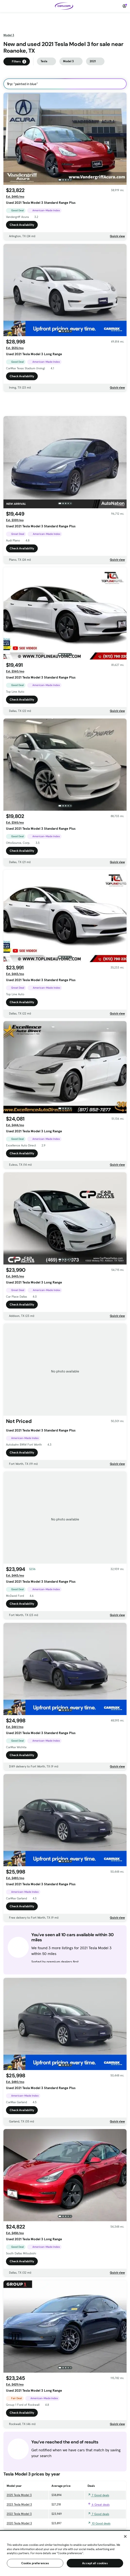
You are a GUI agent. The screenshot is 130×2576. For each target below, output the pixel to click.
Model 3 (8, 35)
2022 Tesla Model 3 (19, 2514)
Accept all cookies (95, 2563)
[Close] (125, 2536)
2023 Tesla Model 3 (19, 2504)
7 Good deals (98, 2495)
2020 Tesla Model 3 (19, 2523)
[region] (65, 2553)
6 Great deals (99, 2504)
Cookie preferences (35, 2563)
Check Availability (22, 225)
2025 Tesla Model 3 (19, 2495)
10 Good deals (99, 2523)
